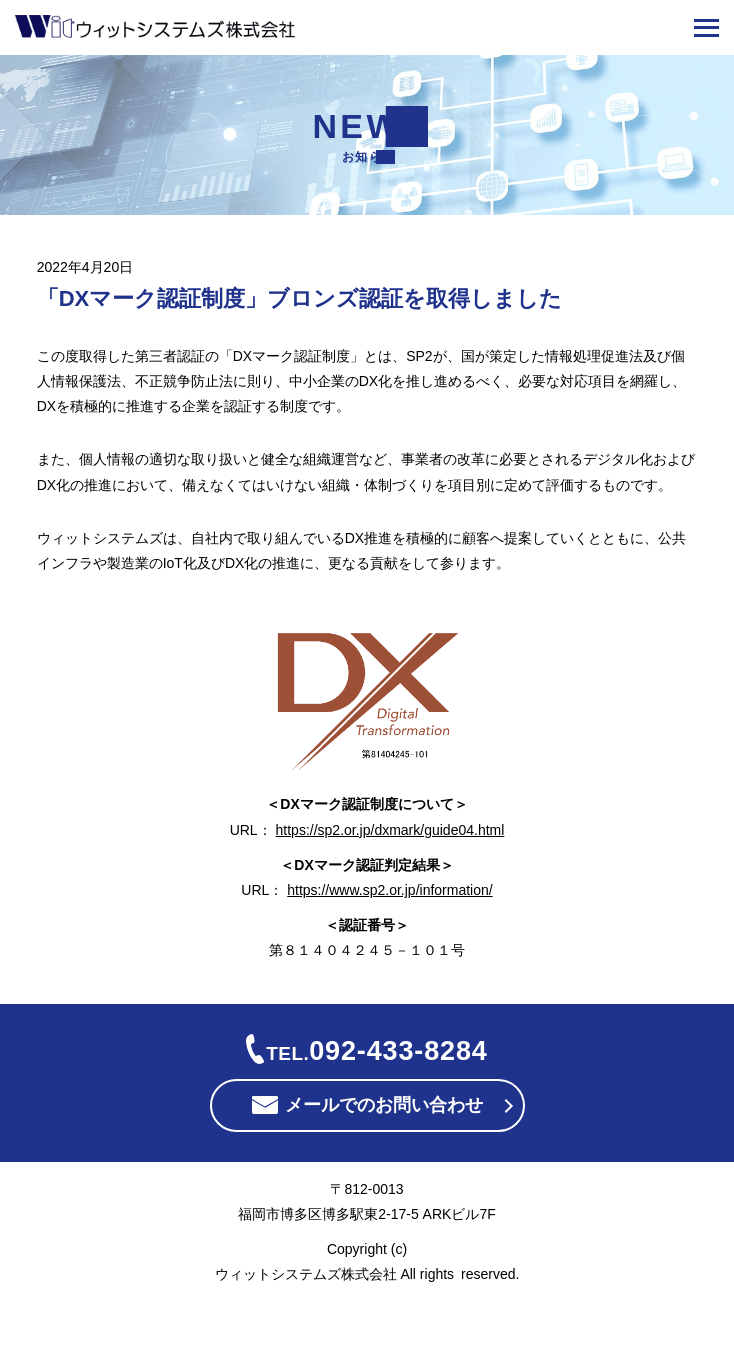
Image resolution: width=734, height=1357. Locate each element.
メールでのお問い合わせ (384, 1106)
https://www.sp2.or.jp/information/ (389, 890)
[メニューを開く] (706, 27)
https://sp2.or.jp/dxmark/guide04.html (390, 830)
